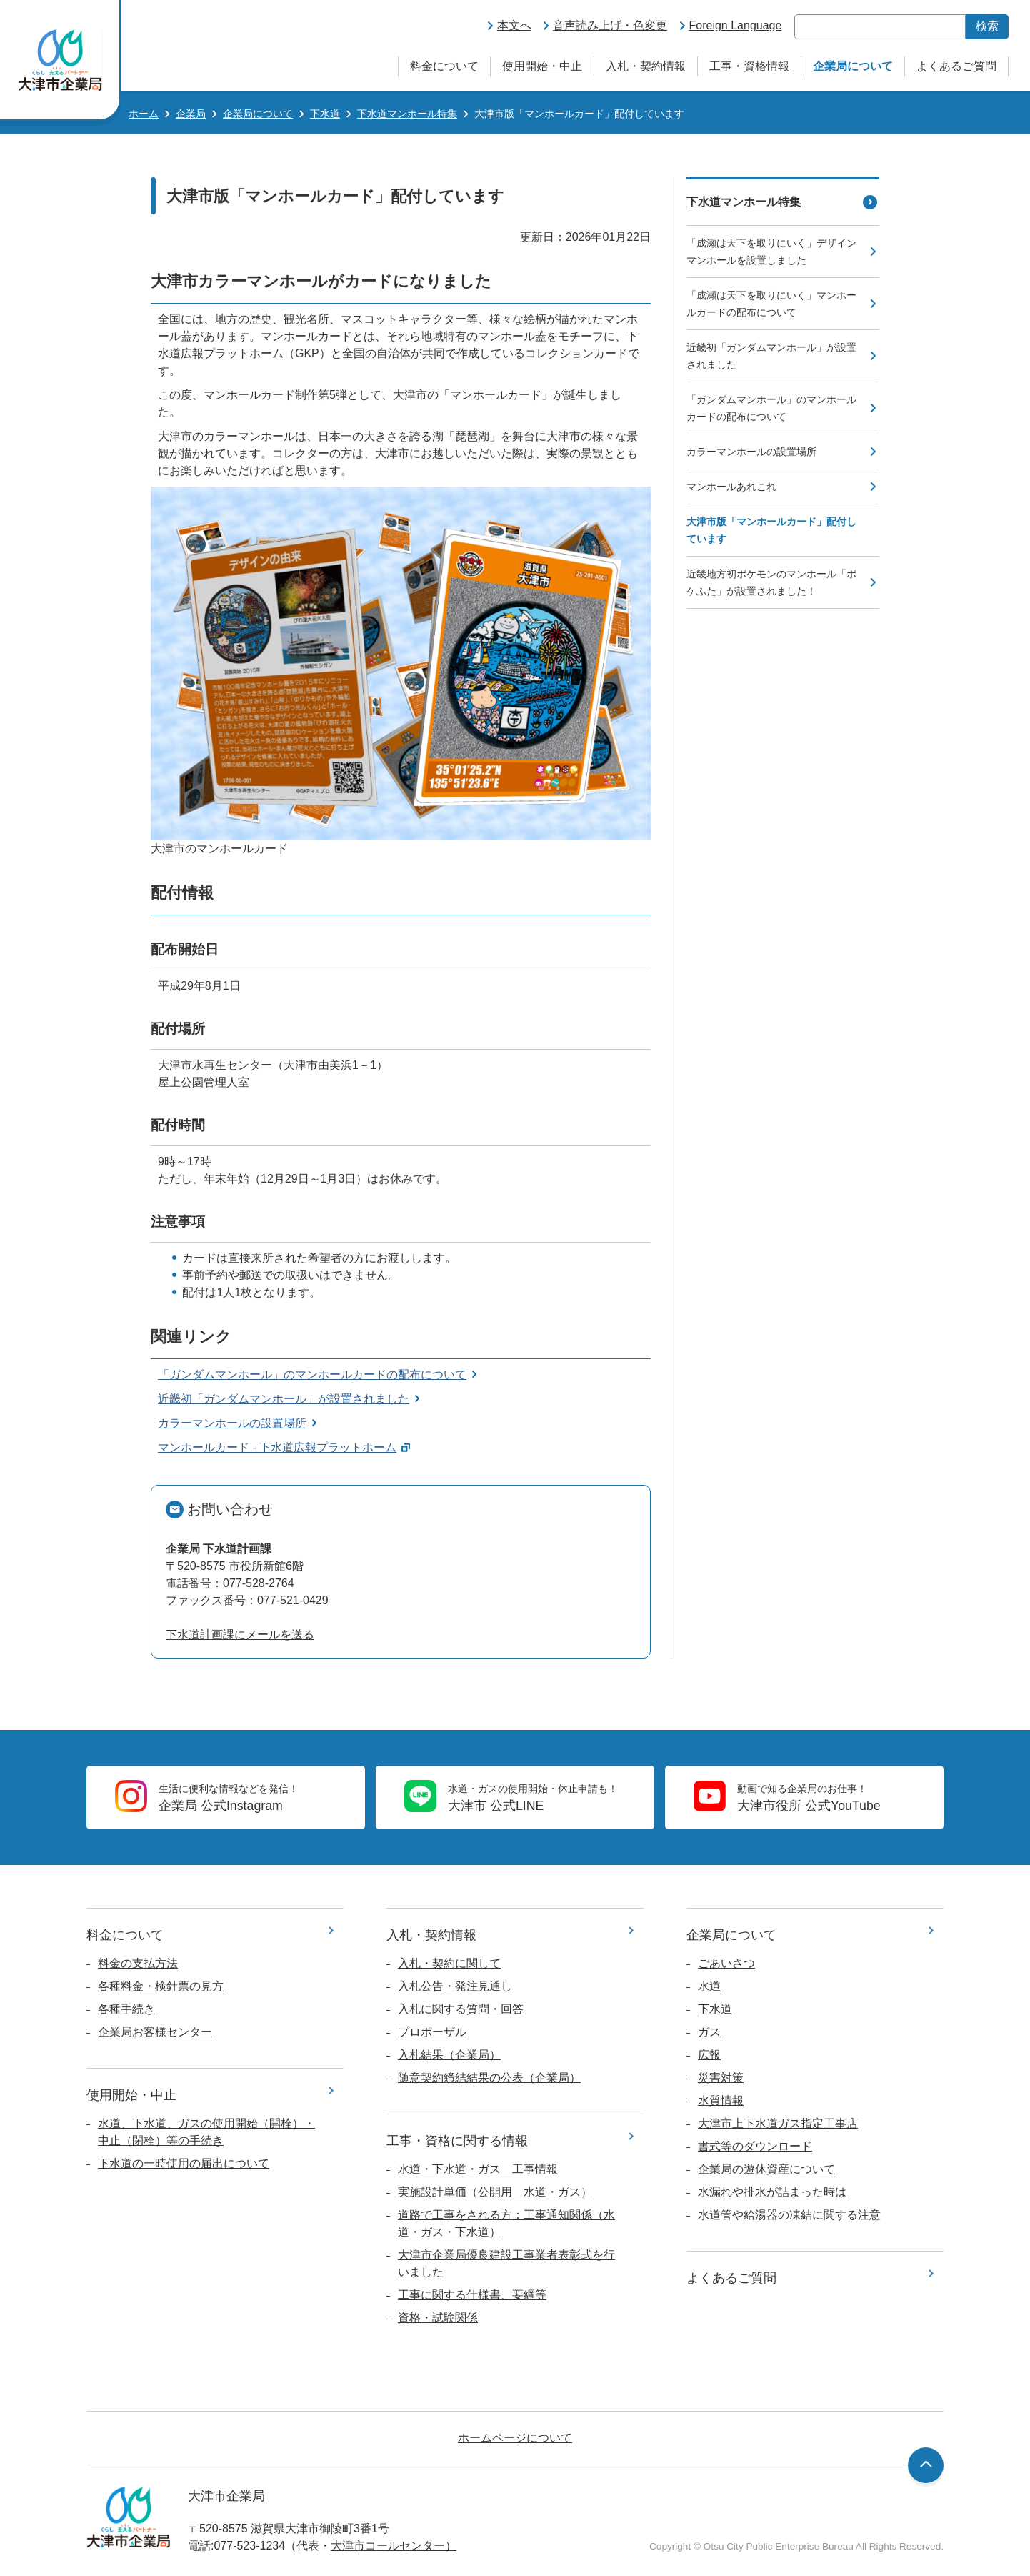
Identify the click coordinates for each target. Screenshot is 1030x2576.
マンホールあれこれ (731, 486)
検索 (987, 26)
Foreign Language (735, 25)
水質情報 (721, 2100)
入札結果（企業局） (449, 2055)
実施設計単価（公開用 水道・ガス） (495, 2192)
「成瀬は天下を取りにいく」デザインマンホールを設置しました (771, 251)
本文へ (514, 25)
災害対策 (721, 2078)
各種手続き (126, 2009)
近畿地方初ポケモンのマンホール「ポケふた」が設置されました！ (771, 582)
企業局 (191, 113)
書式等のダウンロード (755, 2146)
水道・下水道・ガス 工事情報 (478, 2169)
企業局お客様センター (155, 2032)
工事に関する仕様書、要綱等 (472, 2295)
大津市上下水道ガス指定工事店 (778, 2123)
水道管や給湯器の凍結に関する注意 (789, 2215)
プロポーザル (432, 2032)
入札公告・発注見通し (455, 1986)
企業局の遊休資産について (766, 2169)
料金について (444, 66)
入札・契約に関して (449, 1963)
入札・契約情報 (646, 66)
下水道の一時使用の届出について (183, 2163)
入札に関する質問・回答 (461, 2009)
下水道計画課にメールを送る (240, 1634)
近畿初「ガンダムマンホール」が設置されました (283, 1399)
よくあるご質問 (956, 66)
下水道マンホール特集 (407, 113)
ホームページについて (515, 2438)
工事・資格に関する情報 (457, 2141)
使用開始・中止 (542, 66)
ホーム (144, 113)
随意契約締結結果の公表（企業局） (489, 2078)
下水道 (325, 113)
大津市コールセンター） (393, 2546)
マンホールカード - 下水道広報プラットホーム (277, 1447)
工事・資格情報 (749, 66)
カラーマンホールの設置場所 (232, 1423)
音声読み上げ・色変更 (610, 25)
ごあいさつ (726, 1963)
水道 (709, 1986)
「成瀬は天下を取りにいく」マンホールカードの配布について (771, 303)
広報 (709, 2055)
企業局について (853, 66)
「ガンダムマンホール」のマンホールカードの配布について (312, 1374)
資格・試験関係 (438, 2318)
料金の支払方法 (138, 1963)
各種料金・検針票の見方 (161, 1986)
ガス (709, 2032)
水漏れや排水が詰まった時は (772, 2192)
